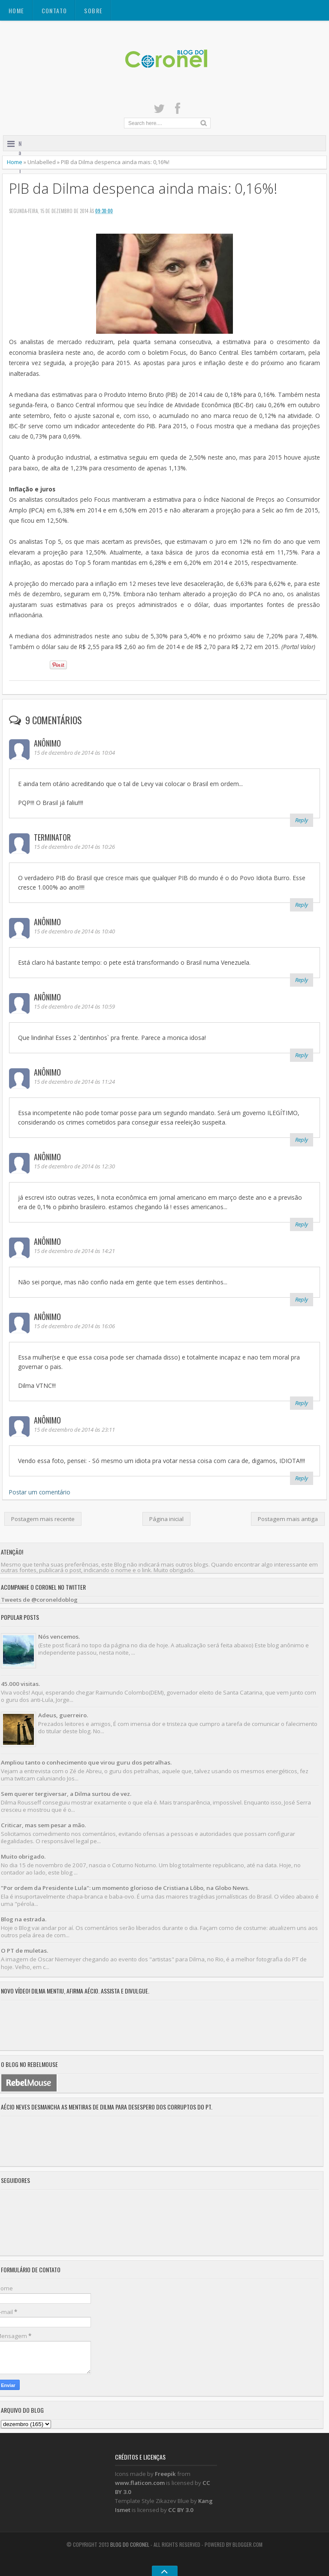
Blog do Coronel (129, 2544)
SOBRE (93, 10)
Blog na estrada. (23, 1919)
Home (16, 10)
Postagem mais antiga (288, 1519)
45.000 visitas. (20, 1684)
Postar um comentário (39, 1492)
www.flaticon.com (140, 2483)
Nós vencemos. (59, 1636)
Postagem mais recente (43, 1519)
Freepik (165, 2474)
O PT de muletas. (24, 1950)
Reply (301, 820)
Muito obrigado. (23, 1856)
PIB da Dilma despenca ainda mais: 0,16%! (143, 188)
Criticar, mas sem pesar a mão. (43, 1825)
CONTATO (54, 10)
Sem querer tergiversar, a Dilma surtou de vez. (66, 1794)
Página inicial (166, 1519)
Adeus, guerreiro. (63, 1715)
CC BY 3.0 (180, 2510)
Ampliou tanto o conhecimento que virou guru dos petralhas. (86, 1762)
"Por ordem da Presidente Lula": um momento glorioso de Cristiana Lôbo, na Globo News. (125, 1888)
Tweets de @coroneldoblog (39, 1600)
